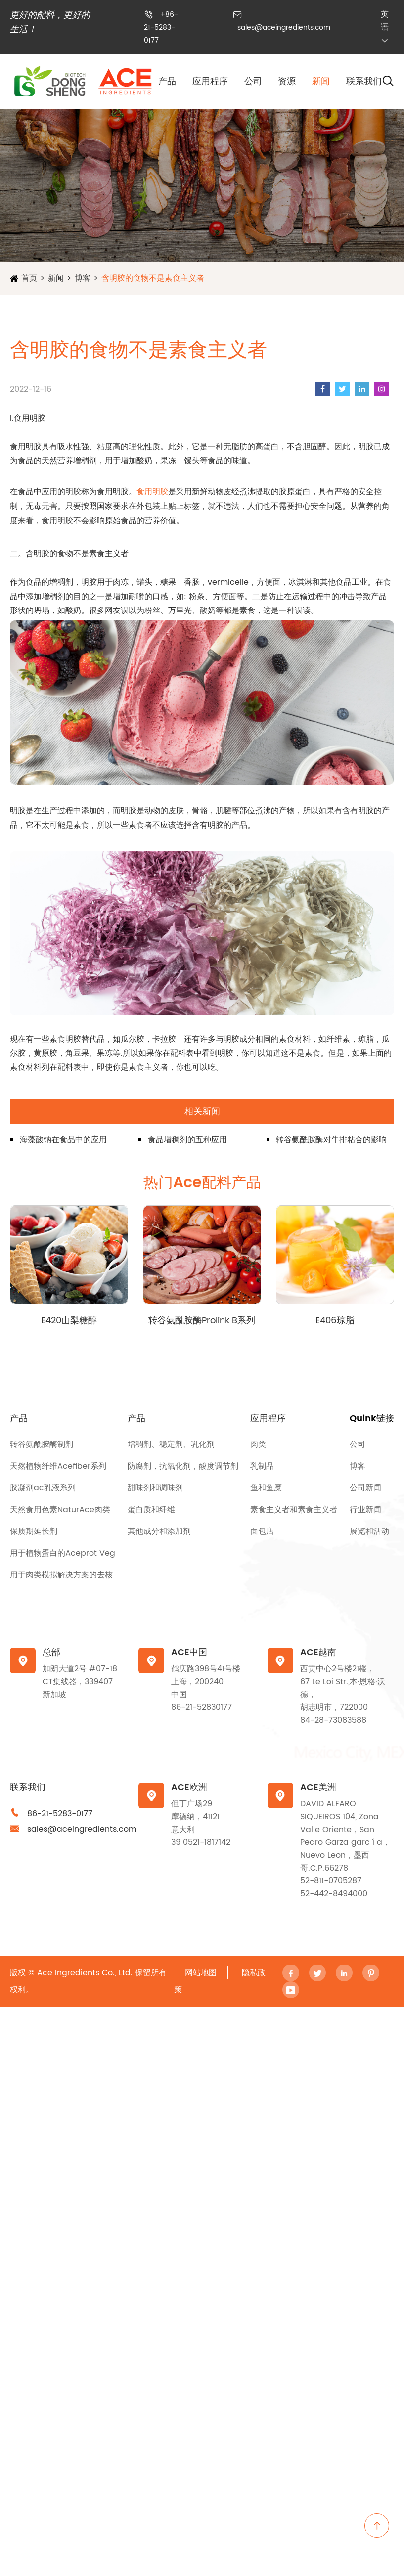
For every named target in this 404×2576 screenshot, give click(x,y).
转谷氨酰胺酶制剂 (41, 1444)
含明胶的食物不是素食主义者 (152, 278)
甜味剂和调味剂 (155, 1488)
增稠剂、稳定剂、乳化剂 (171, 1444)
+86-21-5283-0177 (161, 27)
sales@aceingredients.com (283, 27)
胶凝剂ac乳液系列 (43, 1488)
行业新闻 (365, 1509)
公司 (253, 81)
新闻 (321, 81)
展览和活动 (369, 1531)
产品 (167, 81)
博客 (82, 278)
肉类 (258, 1444)
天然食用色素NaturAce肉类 (60, 1509)
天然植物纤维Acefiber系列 (58, 1466)
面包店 (262, 1531)
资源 (287, 81)
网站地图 (201, 1972)
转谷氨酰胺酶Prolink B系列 (201, 1320)
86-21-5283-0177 (59, 1813)
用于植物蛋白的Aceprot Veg (62, 1553)
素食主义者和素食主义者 (293, 1509)
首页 (29, 278)
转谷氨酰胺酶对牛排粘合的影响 (331, 1140)
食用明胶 (152, 491)
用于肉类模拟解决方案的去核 (61, 1575)
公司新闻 (365, 1488)
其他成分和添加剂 (159, 1531)
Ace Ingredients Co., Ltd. (85, 1972)
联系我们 (364, 81)
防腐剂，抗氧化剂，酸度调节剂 (183, 1466)
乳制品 (262, 1466)
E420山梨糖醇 (69, 1320)
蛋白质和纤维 (151, 1509)
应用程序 (210, 81)
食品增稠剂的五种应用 (187, 1140)
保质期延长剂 (33, 1531)
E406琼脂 (335, 1320)
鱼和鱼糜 (266, 1488)
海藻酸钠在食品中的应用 (63, 1140)
